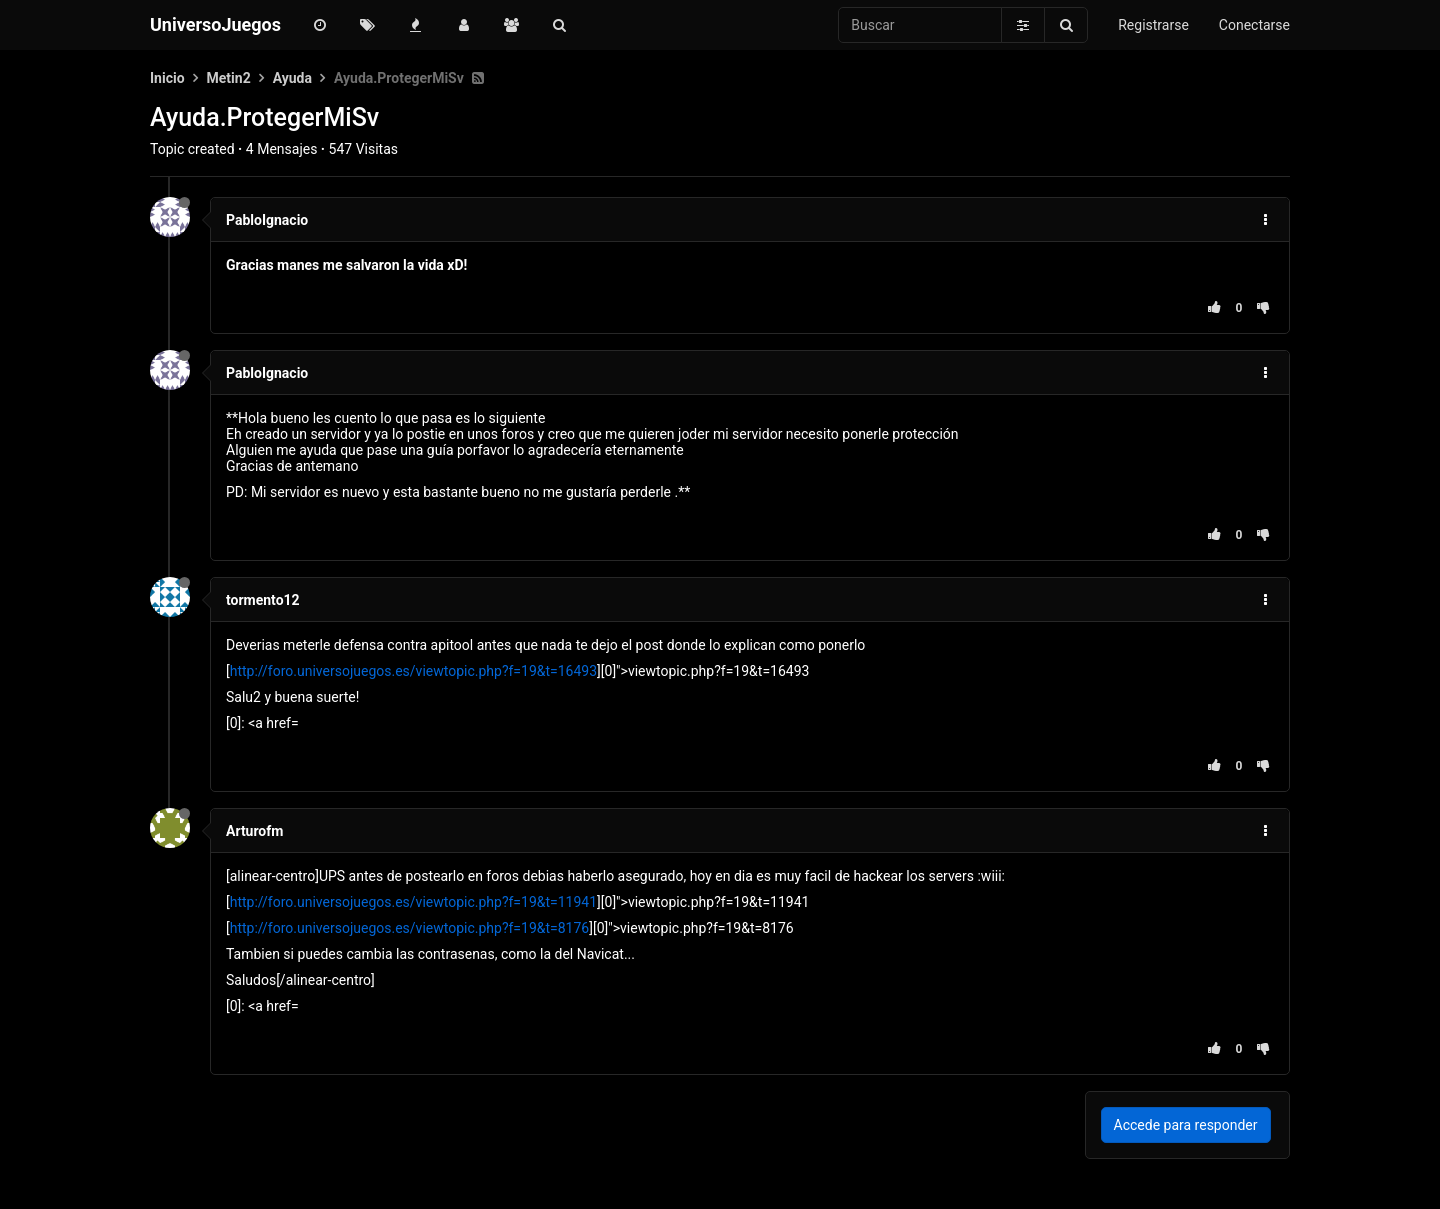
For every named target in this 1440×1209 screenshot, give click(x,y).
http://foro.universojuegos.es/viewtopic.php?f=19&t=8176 (410, 928)
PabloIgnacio (267, 220)
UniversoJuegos (215, 24)
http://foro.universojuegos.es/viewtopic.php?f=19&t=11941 (413, 902)
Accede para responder (1186, 1125)
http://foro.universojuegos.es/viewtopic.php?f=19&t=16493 (413, 671)
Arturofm (254, 831)
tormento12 (263, 600)
